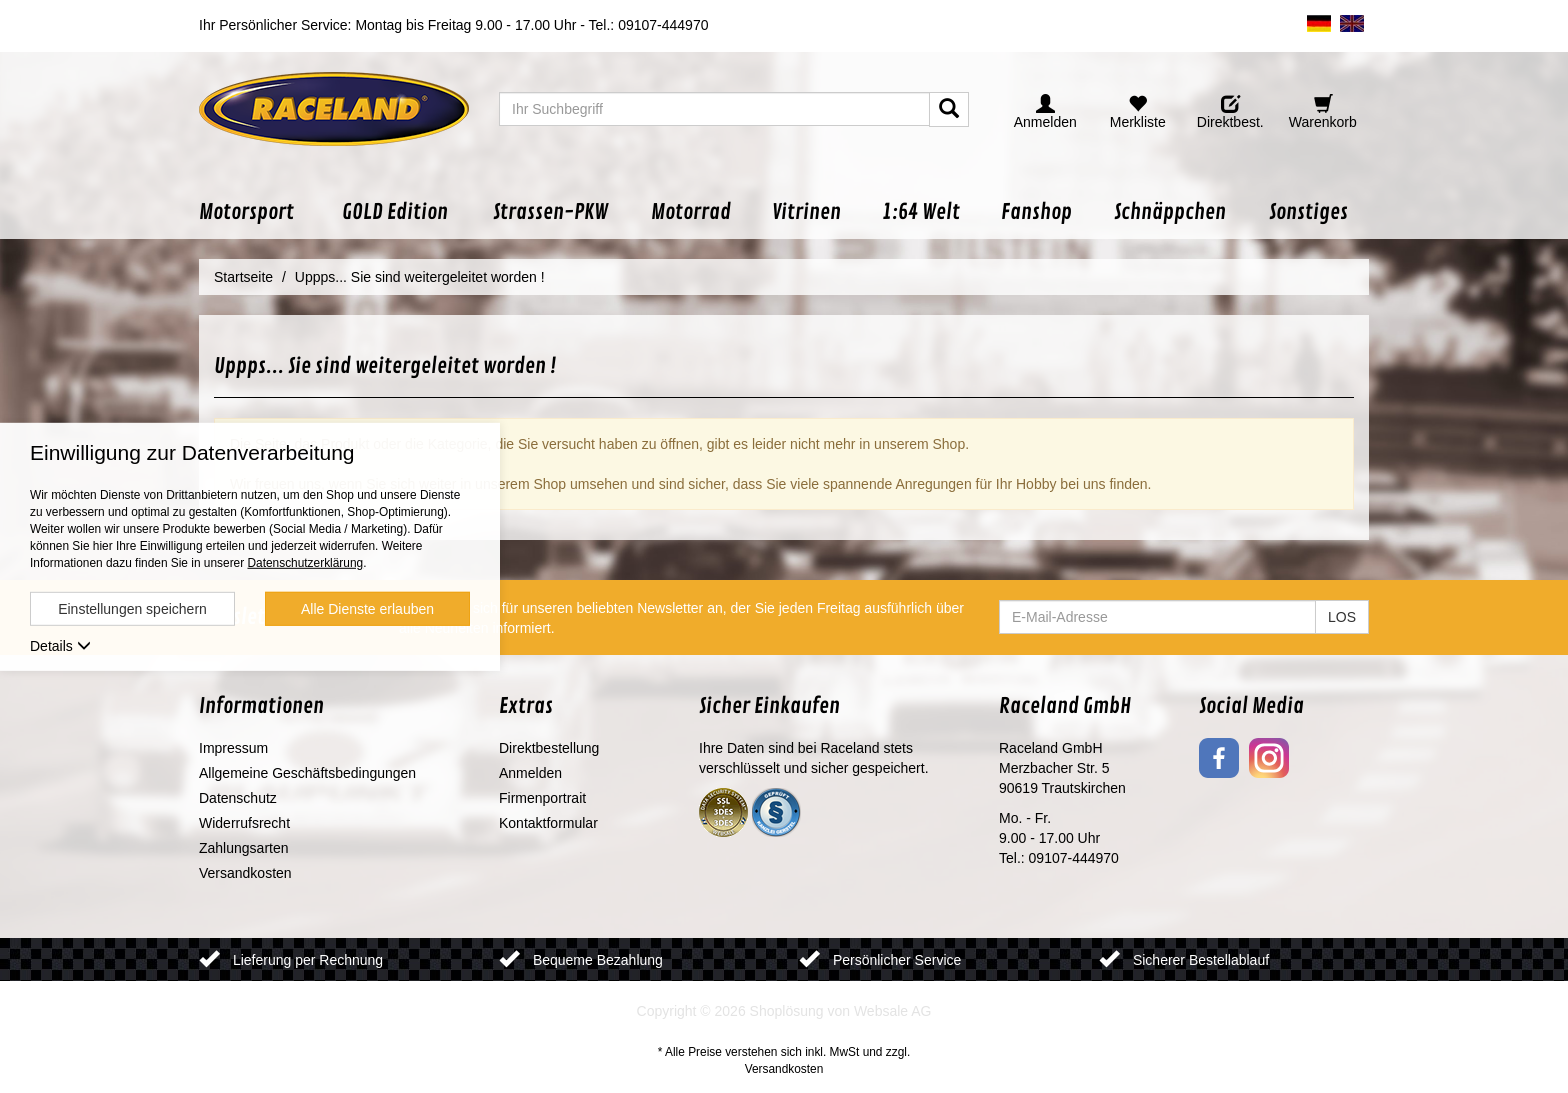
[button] (259, 212)
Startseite (243, 277)
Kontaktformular (548, 823)
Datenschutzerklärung (305, 563)
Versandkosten (245, 873)
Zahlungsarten (244, 848)
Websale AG (893, 1011)
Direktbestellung (549, 748)
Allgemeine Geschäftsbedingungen (307, 773)
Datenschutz (238, 798)
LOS (1342, 617)
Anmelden (530, 773)
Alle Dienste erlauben (367, 609)
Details (60, 646)
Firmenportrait (542, 798)
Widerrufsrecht (244, 823)
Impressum (233, 748)
